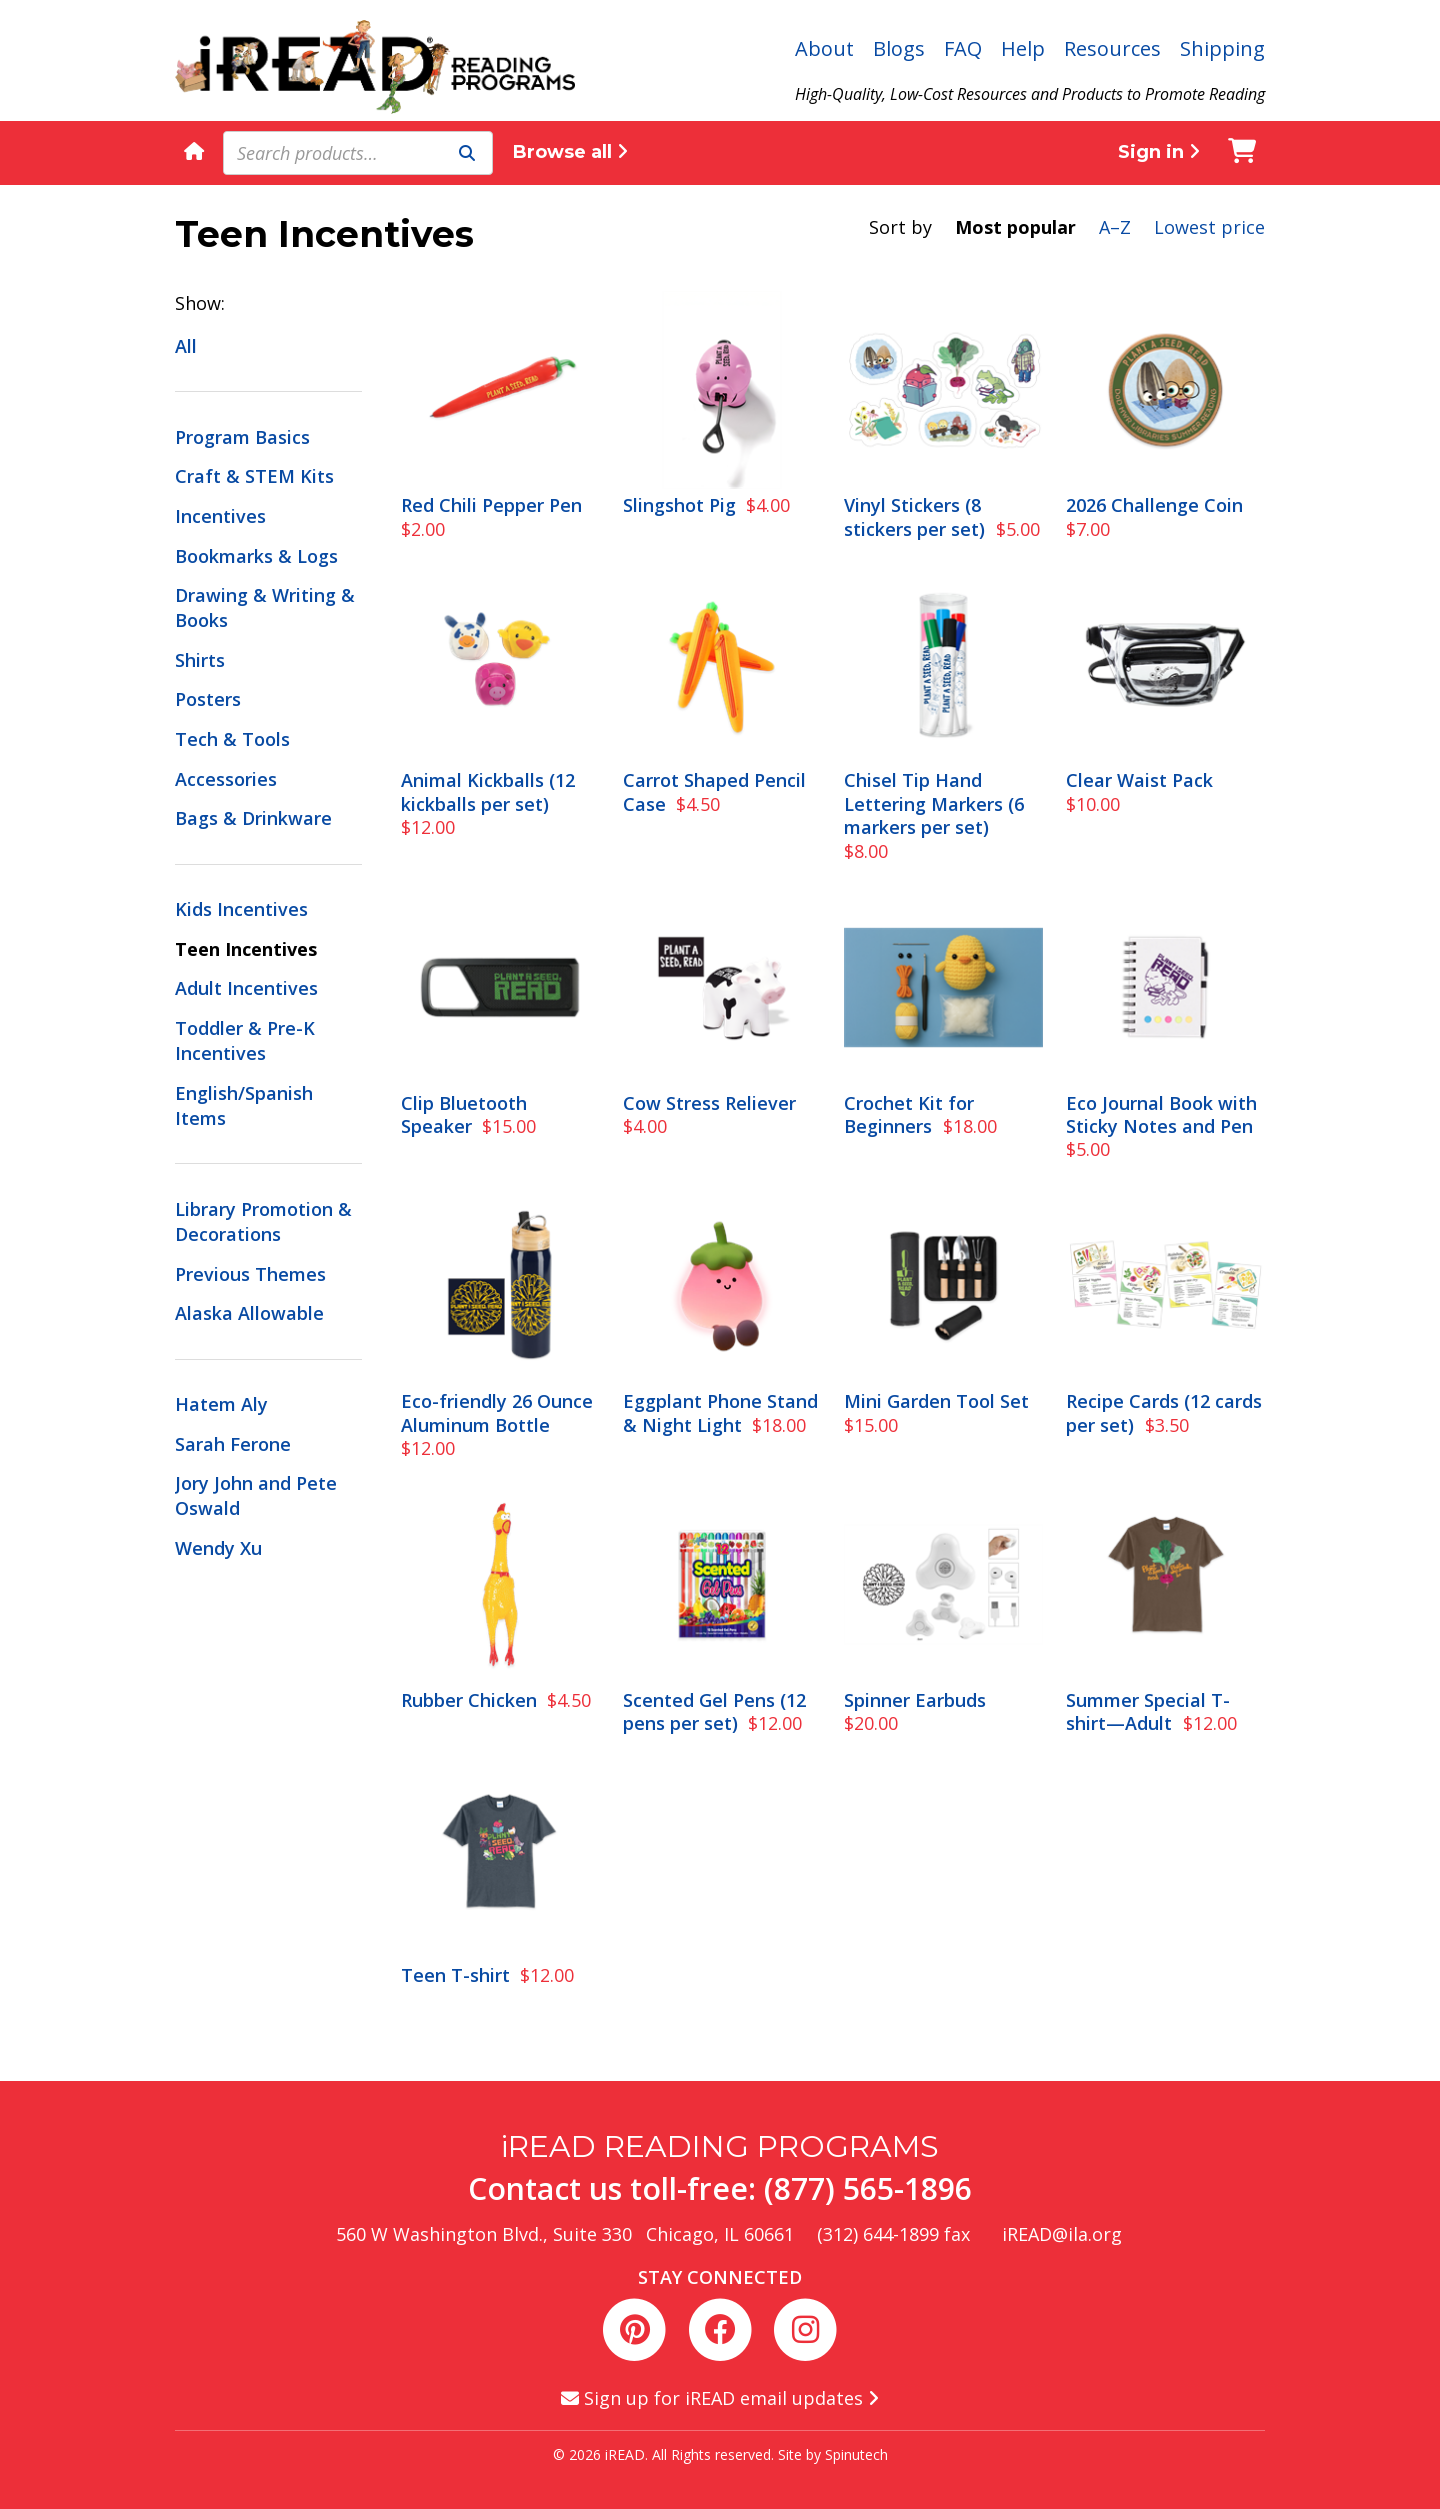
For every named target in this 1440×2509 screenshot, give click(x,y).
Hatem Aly (221, 1404)
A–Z (1115, 227)
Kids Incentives (241, 909)
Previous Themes (250, 1274)
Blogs (899, 48)
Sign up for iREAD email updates (720, 2398)
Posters (208, 699)
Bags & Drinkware (253, 818)
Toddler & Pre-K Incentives (245, 1040)
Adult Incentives (246, 988)
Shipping (1222, 48)
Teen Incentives (246, 949)
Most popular (1015, 227)
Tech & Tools (232, 739)
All (186, 346)
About (824, 48)
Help (1023, 48)
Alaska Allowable (249, 1313)
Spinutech (856, 2454)
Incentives (220, 516)
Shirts (200, 660)
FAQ (963, 48)
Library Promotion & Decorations (263, 1221)
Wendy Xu (218, 1548)
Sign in (1159, 152)
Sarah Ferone (233, 1444)
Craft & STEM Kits (254, 476)
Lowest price (1209, 227)
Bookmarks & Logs (256, 556)
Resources (1112, 48)
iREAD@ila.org (1062, 2234)
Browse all (570, 152)
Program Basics (242, 437)
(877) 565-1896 (868, 2188)
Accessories (226, 779)
